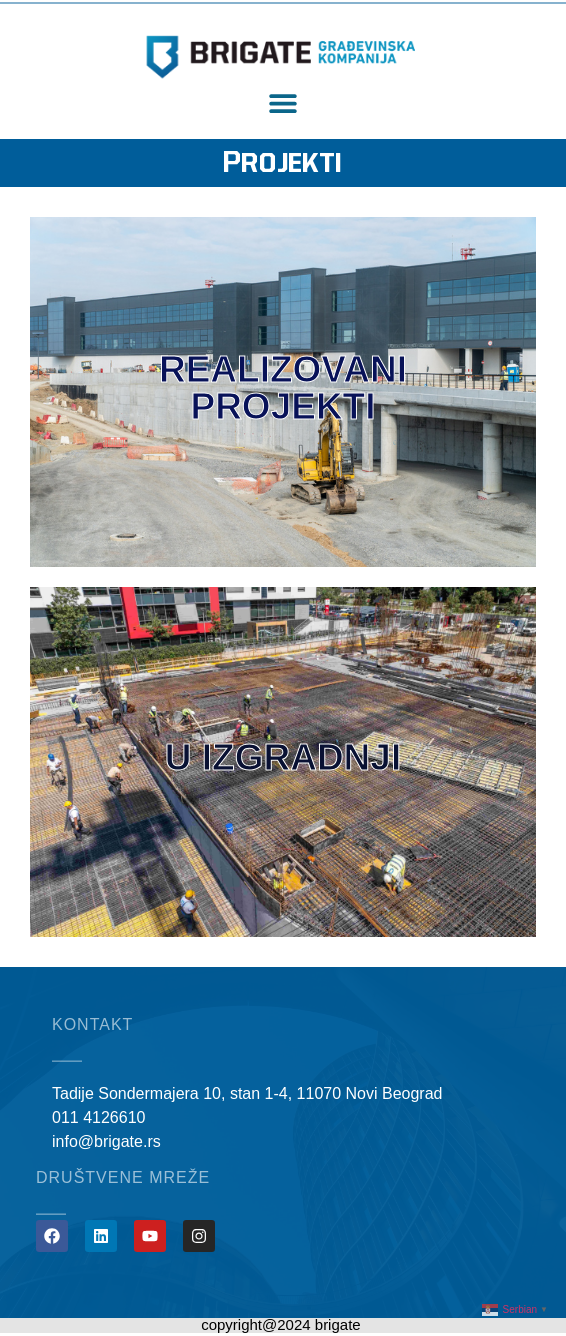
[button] (283, 103)
